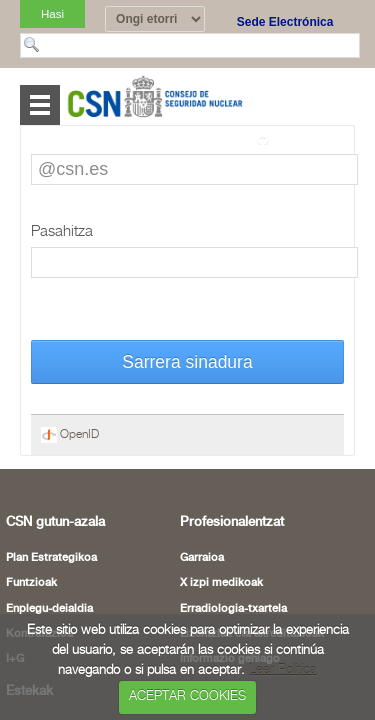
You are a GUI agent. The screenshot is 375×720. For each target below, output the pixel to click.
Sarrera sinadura (187, 362)
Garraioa (202, 558)
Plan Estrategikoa (51, 558)
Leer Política (283, 670)
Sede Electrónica (285, 22)
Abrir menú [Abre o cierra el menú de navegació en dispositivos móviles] (40, 105)
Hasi (52, 13)
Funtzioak (31, 583)
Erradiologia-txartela (233, 609)
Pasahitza (62, 231)
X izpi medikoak (221, 583)
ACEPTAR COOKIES (187, 696)
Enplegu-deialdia (49, 609)
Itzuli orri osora (307, 139)
